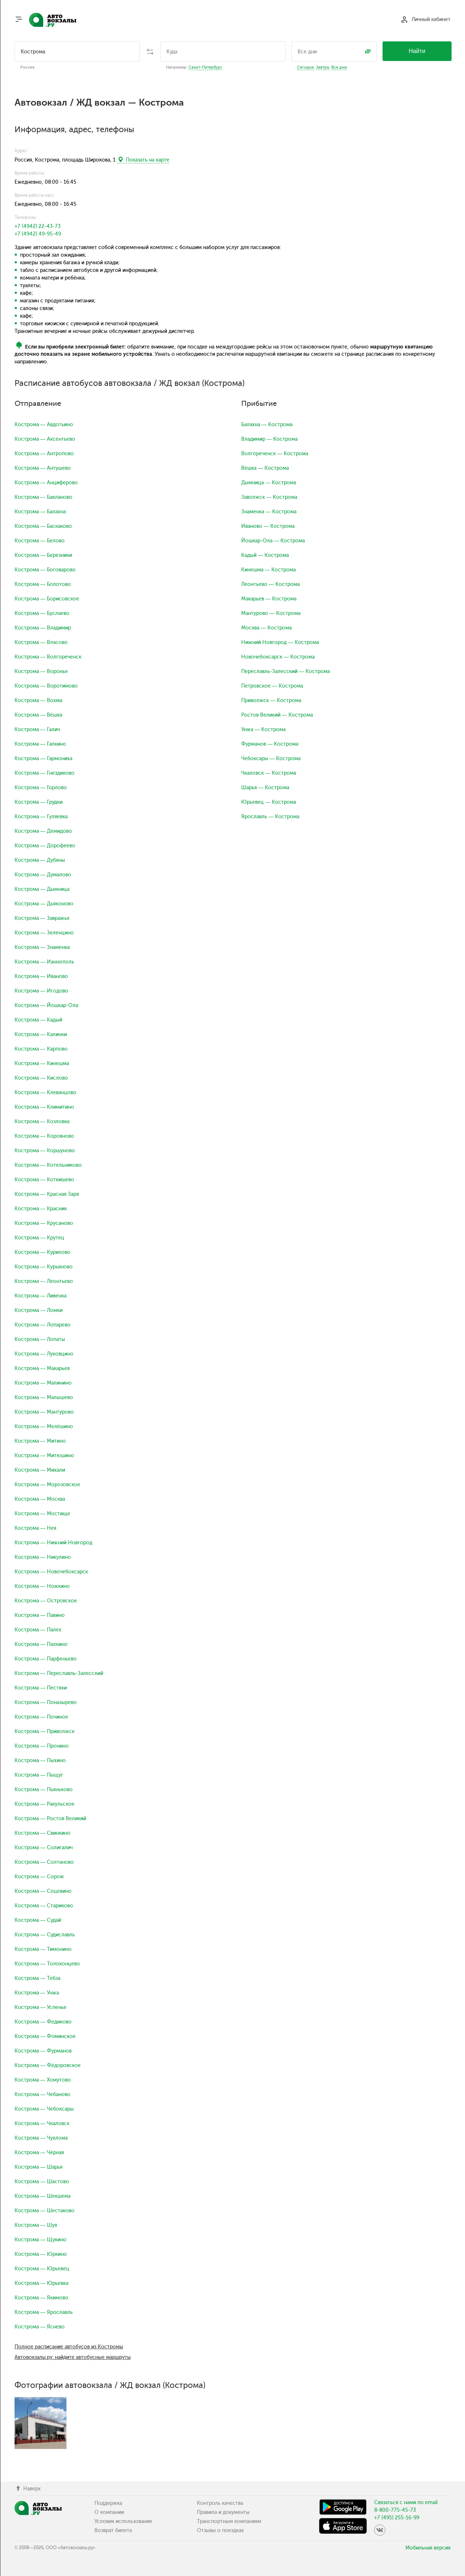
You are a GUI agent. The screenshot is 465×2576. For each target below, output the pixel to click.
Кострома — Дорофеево (45, 846)
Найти (417, 51)
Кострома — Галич (37, 729)
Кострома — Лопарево (42, 1325)
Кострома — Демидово (43, 831)
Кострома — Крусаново (44, 1223)
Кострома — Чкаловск (42, 2123)
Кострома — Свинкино (42, 1833)
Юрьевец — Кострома (268, 802)
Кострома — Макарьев (42, 1368)
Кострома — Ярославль (44, 2312)
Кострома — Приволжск (44, 1731)
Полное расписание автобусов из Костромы (69, 2347)
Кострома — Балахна (40, 512)
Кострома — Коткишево (44, 1180)
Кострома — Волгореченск (48, 657)
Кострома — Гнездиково (44, 773)
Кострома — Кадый (38, 1020)
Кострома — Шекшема (42, 2196)
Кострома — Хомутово (43, 2080)
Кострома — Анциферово (46, 483)
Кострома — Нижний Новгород (53, 1543)
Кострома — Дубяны (40, 860)
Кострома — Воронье (41, 671)
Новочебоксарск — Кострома (278, 657)
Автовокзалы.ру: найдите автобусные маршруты (73, 2357)
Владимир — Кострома (269, 439)
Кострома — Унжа (37, 1993)
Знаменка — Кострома (268, 512)
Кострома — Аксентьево (45, 439)
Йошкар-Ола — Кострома (273, 541)
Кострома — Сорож (39, 1877)
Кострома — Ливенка (40, 1296)
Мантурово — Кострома (270, 613)
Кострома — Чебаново (42, 2094)
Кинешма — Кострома (268, 570)
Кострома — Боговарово (45, 570)
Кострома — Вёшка (38, 715)
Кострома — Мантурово (44, 1412)
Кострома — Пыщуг (39, 1775)
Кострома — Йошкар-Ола (46, 1005)
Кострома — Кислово (41, 1078)
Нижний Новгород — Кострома (280, 642)
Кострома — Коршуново (45, 1151)
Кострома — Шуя (36, 2225)
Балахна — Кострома (266, 424)
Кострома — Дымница (42, 889)
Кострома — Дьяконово (44, 904)
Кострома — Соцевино (43, 1891)
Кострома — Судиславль (45, 1935)
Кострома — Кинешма (42, 1063)
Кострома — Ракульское (44, 1804)
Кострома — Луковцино (44, 1354)
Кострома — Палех (38, 1630)
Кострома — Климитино (44, 1107)
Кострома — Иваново (41, 976)
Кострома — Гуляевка (41, 817)
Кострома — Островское (46, 1601)
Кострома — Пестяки (41, 1688)
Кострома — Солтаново (44, 1862)
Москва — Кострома (266, 628)
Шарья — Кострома (265, 787)
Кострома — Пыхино (40, 1760)
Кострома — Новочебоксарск (51, 1572)
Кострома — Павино (40, 1615)
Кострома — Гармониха (43, 758)
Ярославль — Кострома (270, 817)
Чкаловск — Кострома (268, 773)
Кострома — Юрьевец (42, 2269)
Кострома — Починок (41, 1717)
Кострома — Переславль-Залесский (59, 1673)
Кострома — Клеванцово (45, 1092)
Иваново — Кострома (268, 526)
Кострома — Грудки (38, 802)
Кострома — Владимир (43, 628)
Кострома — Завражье (42, 918)
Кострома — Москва (40, 1499)
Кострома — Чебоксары (44, 2109)
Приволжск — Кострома (271, 700)
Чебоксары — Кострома (270, 758)
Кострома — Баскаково (43, 526)
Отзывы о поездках (220, 2530)
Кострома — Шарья (38, 2167)
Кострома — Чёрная (39, 2152)
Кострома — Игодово (41, 991)
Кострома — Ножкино (42, 1586)
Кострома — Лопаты (40, 1339)
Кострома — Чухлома (41, 2138)
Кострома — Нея (35, 1528)
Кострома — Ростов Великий (50, 1818)
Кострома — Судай (38, 1920)
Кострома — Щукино (40, 2240)
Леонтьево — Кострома (270, 584)
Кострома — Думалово (43, 875)
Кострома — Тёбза (37, 1978)
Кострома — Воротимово (46, 686)
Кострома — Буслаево (42, 613)
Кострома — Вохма (38, 700)
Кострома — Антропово (44, 454)
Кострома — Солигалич (44, 1848)
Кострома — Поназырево (46, 1702)
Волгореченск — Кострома (274, 454)
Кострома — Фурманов (43, 2051)
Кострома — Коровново (44, 1136)
